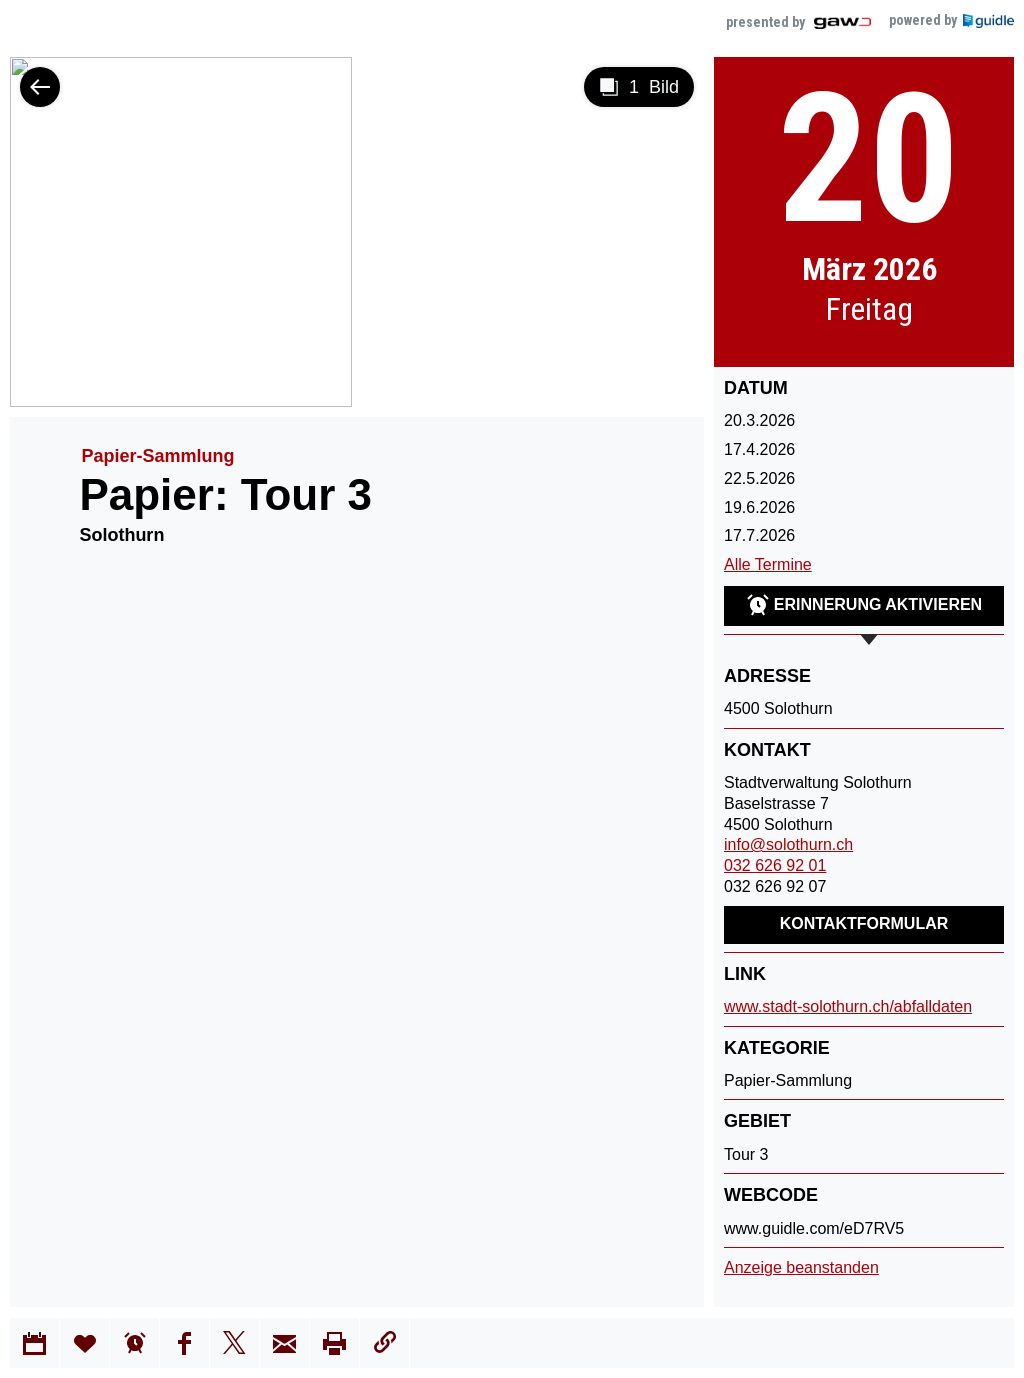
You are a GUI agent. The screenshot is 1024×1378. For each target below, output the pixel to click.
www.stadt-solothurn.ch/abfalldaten (848, 1006)
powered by (951, 20)
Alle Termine (768, 564)
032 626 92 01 (775, 865)
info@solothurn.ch (788, 844)
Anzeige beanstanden (801, 1267)
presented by (800, 22)
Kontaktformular (864, 923)
